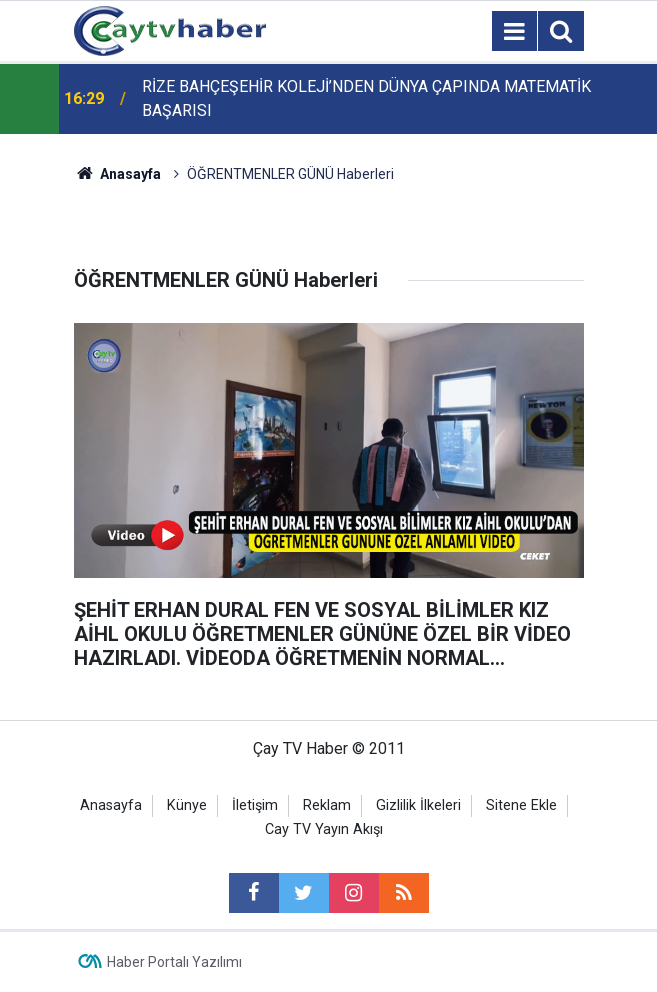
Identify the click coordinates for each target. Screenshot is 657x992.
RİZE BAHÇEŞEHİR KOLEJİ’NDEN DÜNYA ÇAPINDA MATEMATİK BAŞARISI (366, 98)
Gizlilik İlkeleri (418, 805)
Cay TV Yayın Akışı (324, 829)
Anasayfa (111, 805)
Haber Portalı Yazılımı (174, 962)
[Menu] (515, 32)
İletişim (255, 805)
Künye (187, 805)
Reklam (327, 805)
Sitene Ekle (521, 805)
